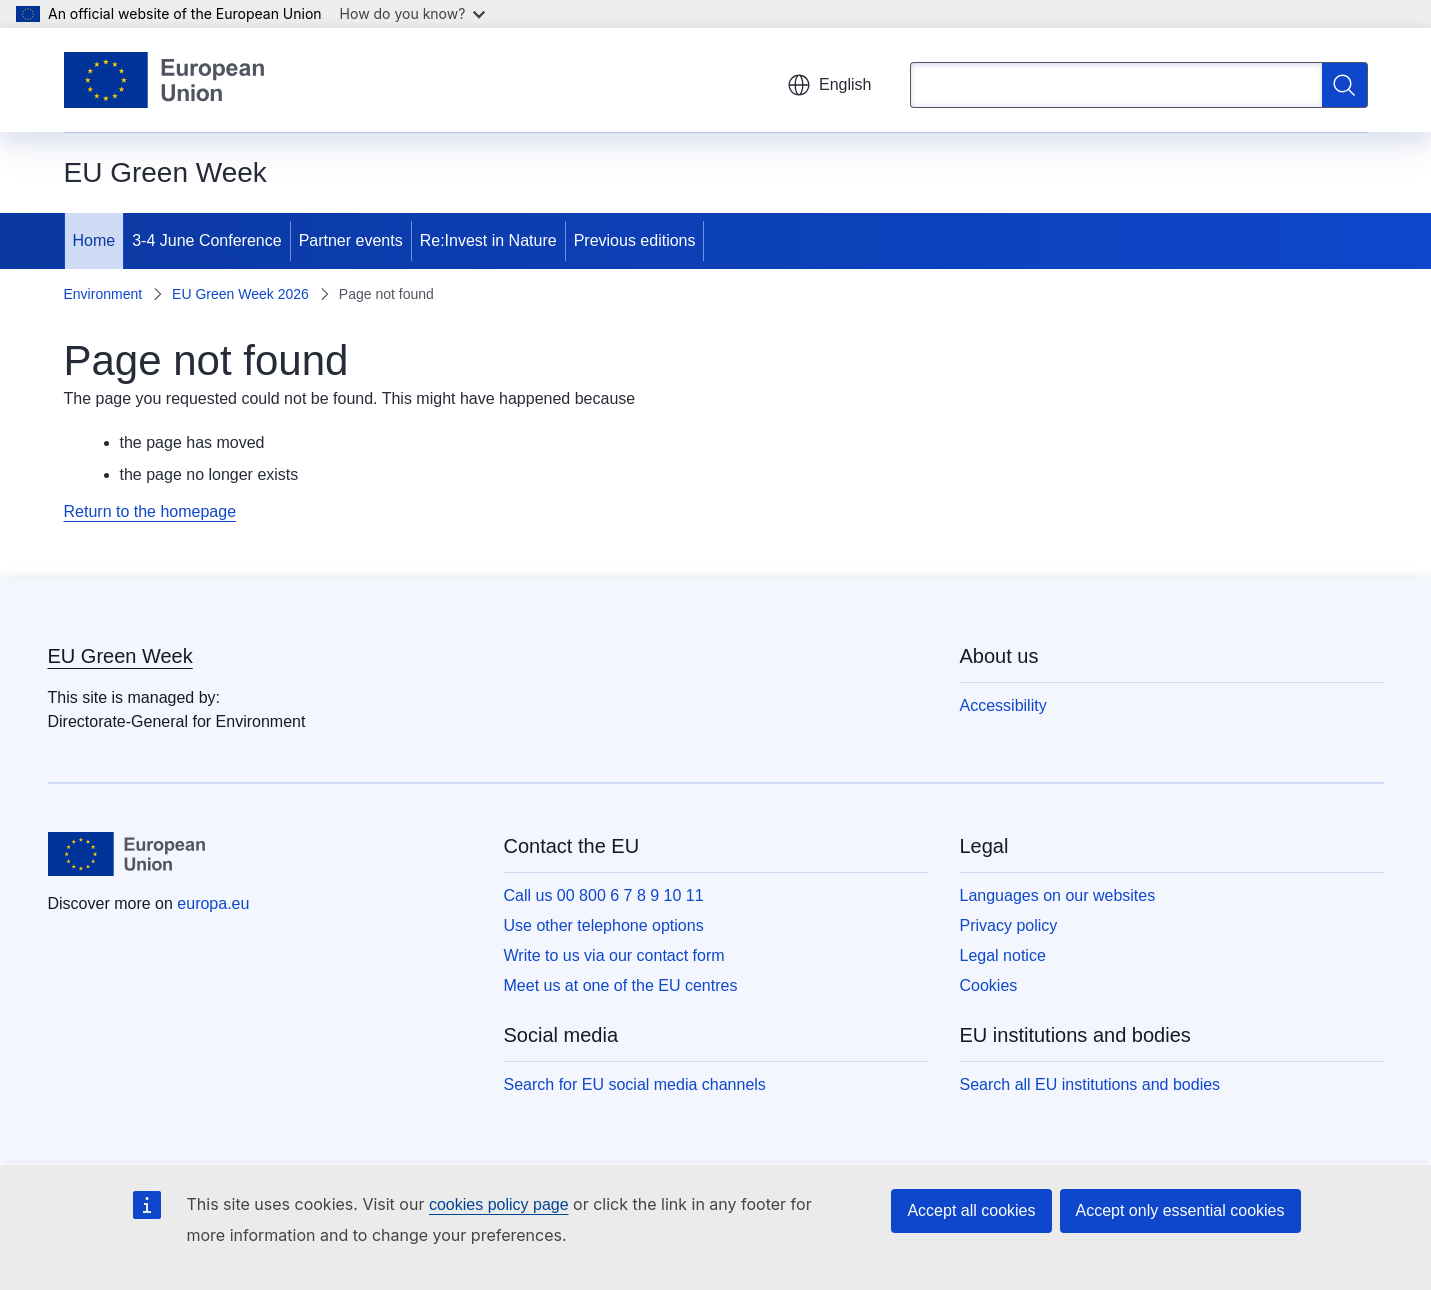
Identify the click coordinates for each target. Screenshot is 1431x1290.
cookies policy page (499, 1204)
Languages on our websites (1058, 895)
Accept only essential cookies (1180, 1210)
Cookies (989, 985)
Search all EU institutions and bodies (1090, 1084)
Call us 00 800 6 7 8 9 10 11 (604, 895)
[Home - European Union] (164, 80)
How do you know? (413, 13)
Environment (103, 294)
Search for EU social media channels (635, 1084)
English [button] (829, 85)
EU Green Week (120, 656)
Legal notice (1003, 955)
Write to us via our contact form (614, 955)
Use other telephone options (604, 925)
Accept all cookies (971, 1210)
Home (94, 240)
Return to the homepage (150, 511)
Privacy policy (1009, 925)
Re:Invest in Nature (488, 240)
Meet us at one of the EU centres (621, 985)
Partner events (351, 240)
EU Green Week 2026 (240, 294)
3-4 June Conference (206, 240)
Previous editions (635, 240)
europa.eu (213, 903)
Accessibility (1003, 705)
